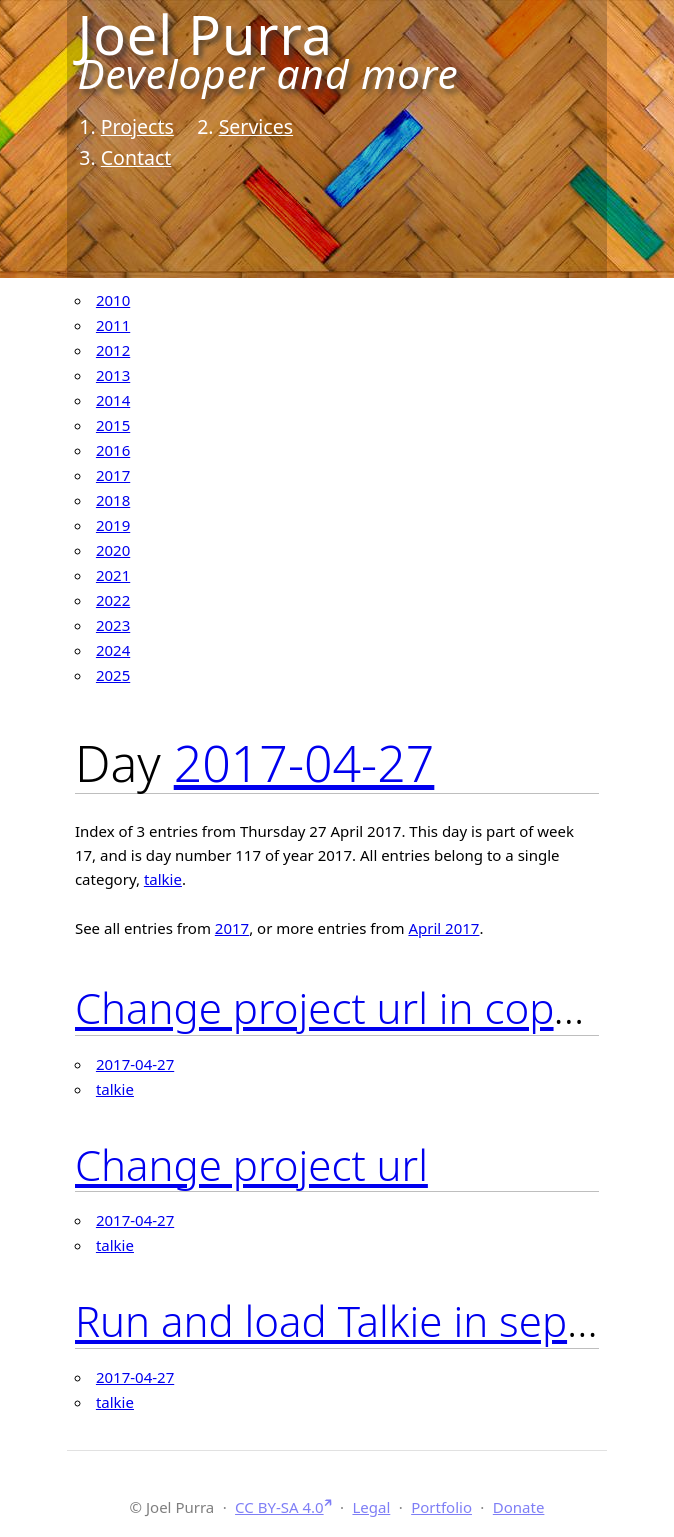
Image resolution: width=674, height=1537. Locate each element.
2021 (113, 575)
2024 (113, 650)
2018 (113, 500)
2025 (113, 675)
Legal (371, 1507)
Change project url (251, 1164)
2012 (113, 350)
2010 (113, 300)
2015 (113, 425)
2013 (113, 375)
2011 (113, 325)
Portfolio (441, 1507)
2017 (113, 475)
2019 (113, 525)
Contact (136, 157)
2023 (113, 625)
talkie (163, 879)
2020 (113, 550)
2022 (113, 600)
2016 (113, 450)
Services (256, 126)
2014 (113, 400)
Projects (137, 126)
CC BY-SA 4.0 (279, 1507)
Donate (519, 1507)
